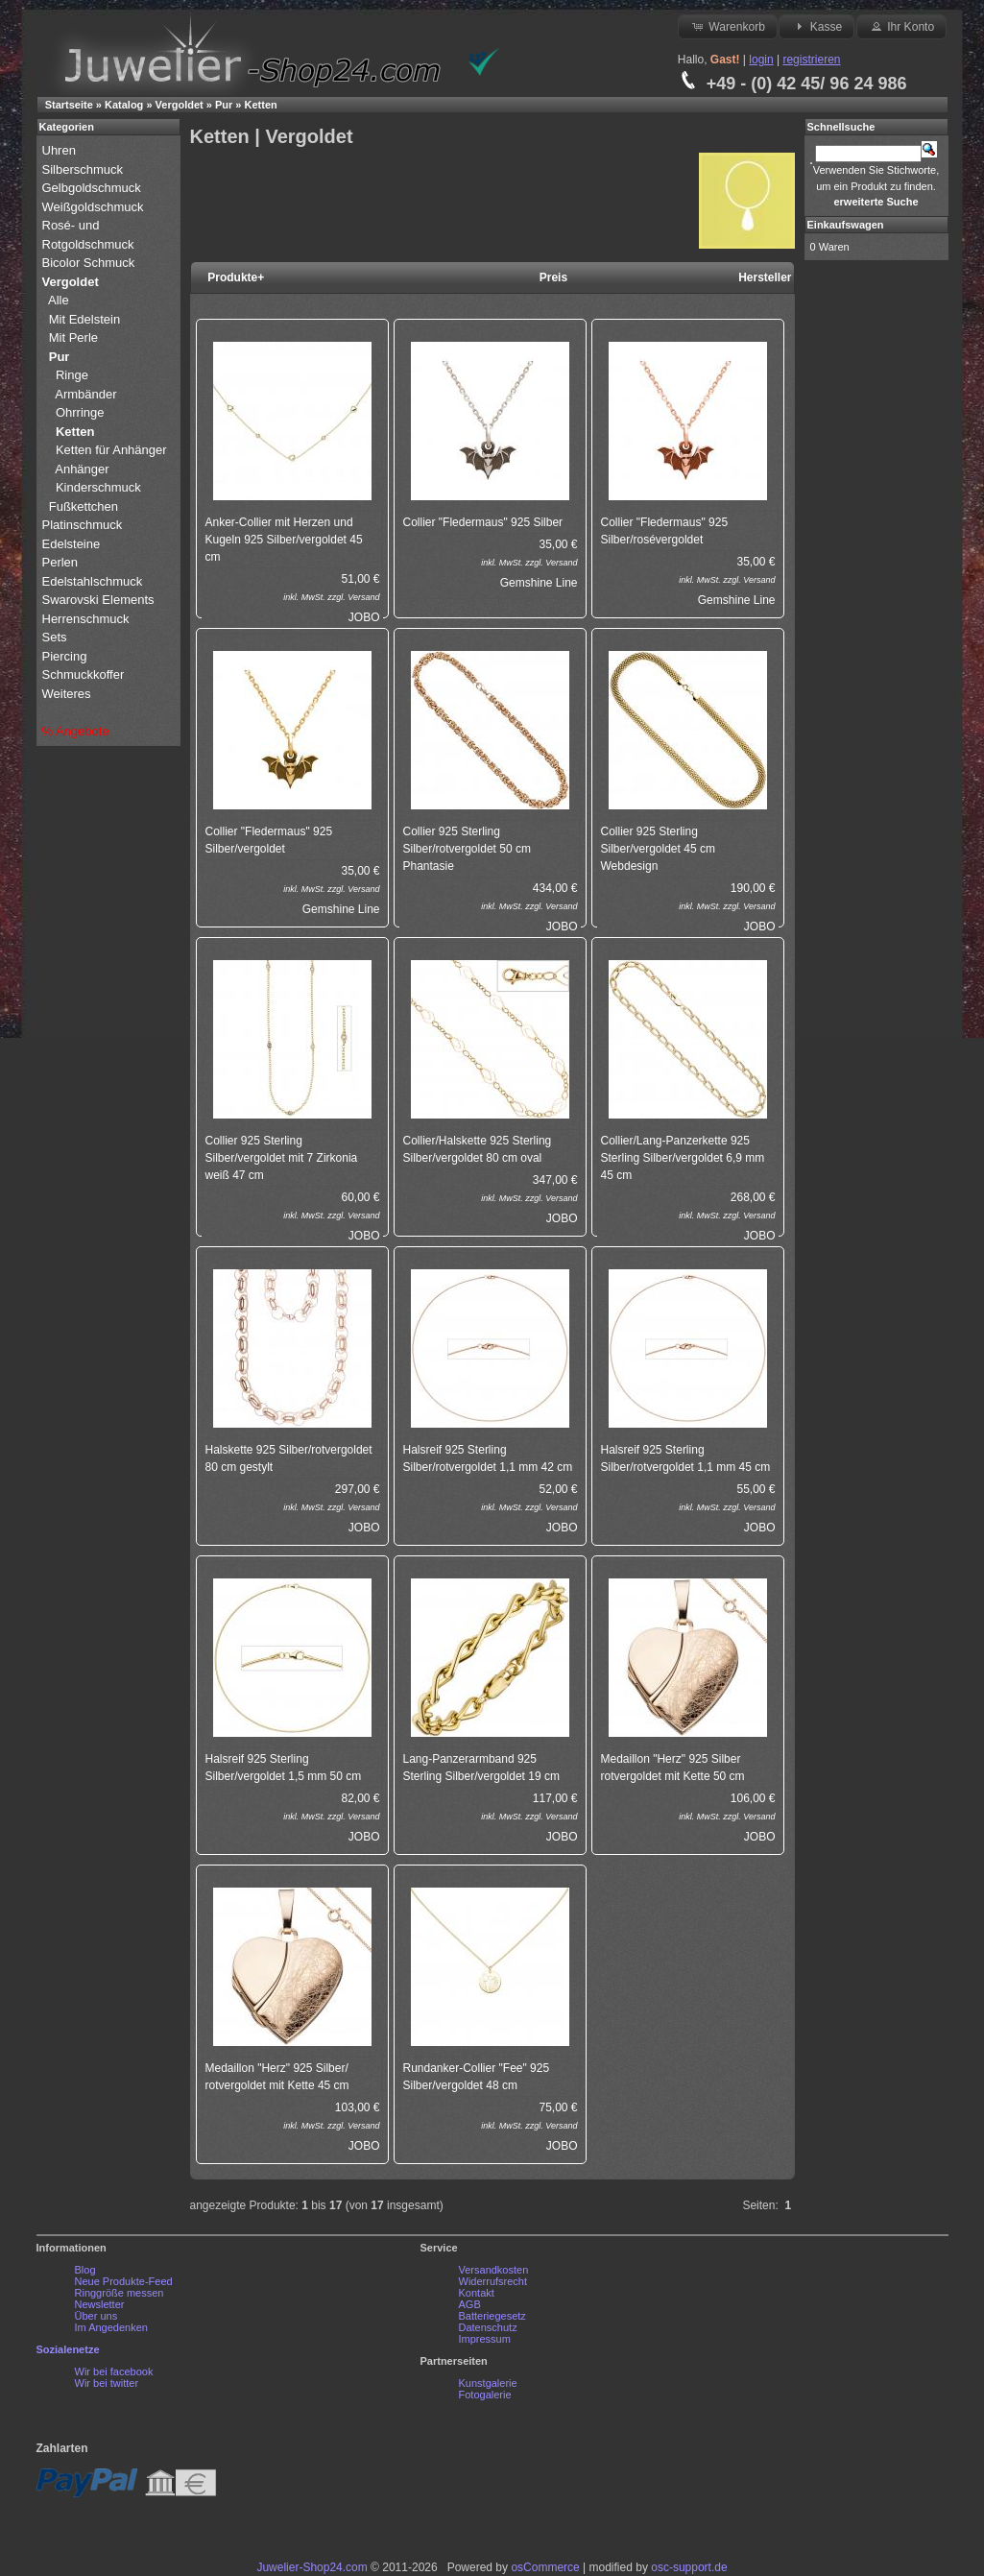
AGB (470, 2304)
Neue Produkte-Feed (124, 2281)
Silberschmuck (84, 169)
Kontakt (476, 2293)
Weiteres (68, 693)
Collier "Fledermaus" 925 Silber (483, 522)
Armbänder (85, 394)
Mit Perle (75, 337)
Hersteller (764, 277)
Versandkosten (494, 2269)
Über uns (96, 2316)
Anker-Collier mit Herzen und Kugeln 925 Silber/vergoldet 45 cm (284, 540)
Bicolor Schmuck (90, 262)
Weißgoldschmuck (95, 207)
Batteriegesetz (492, 2316)
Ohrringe (80, 412)
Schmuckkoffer (83, 674)
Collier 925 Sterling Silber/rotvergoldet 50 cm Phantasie (467, 849)
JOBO (364, 617)
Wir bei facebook (114, 2371)
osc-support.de (689, 2567)
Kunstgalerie (488, 2383)
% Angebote (75, 731)
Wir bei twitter (107, 2383)
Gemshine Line (539, 583)
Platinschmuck (84, 525)
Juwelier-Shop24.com (311, 2567)
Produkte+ (235, 277)
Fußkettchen (83, 506)
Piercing (64, 656)
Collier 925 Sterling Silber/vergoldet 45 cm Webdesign (658, 849)
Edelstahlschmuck (92, 581)
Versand (363, 597)
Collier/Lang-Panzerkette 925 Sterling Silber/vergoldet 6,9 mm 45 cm (683, 1158)
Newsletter (100, 2304)
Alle (60, 300)
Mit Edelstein (86, 319)
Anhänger (81, 469)
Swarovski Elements (98, 599)
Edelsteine (73, 544)
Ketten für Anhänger (111, 450)
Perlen (62, 562)
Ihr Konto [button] (901, 26)
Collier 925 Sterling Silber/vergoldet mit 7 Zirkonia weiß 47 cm (281, 1158)
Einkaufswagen (845, 224)
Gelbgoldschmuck (93, 188)
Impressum (485, 2339)
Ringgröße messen (119, 2293)
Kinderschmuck (98, 487)
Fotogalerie (485, 2394)
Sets (54, 637)
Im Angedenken (111, 2327)
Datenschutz (488, 2327)
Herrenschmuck (87, 619)
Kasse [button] (816, 26)
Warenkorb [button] (727, 26)
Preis (553, 277)
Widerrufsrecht (493, 2281)
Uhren (61, 150)
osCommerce (545, 2567)
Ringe (72, 375)
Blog (85, 2269)
